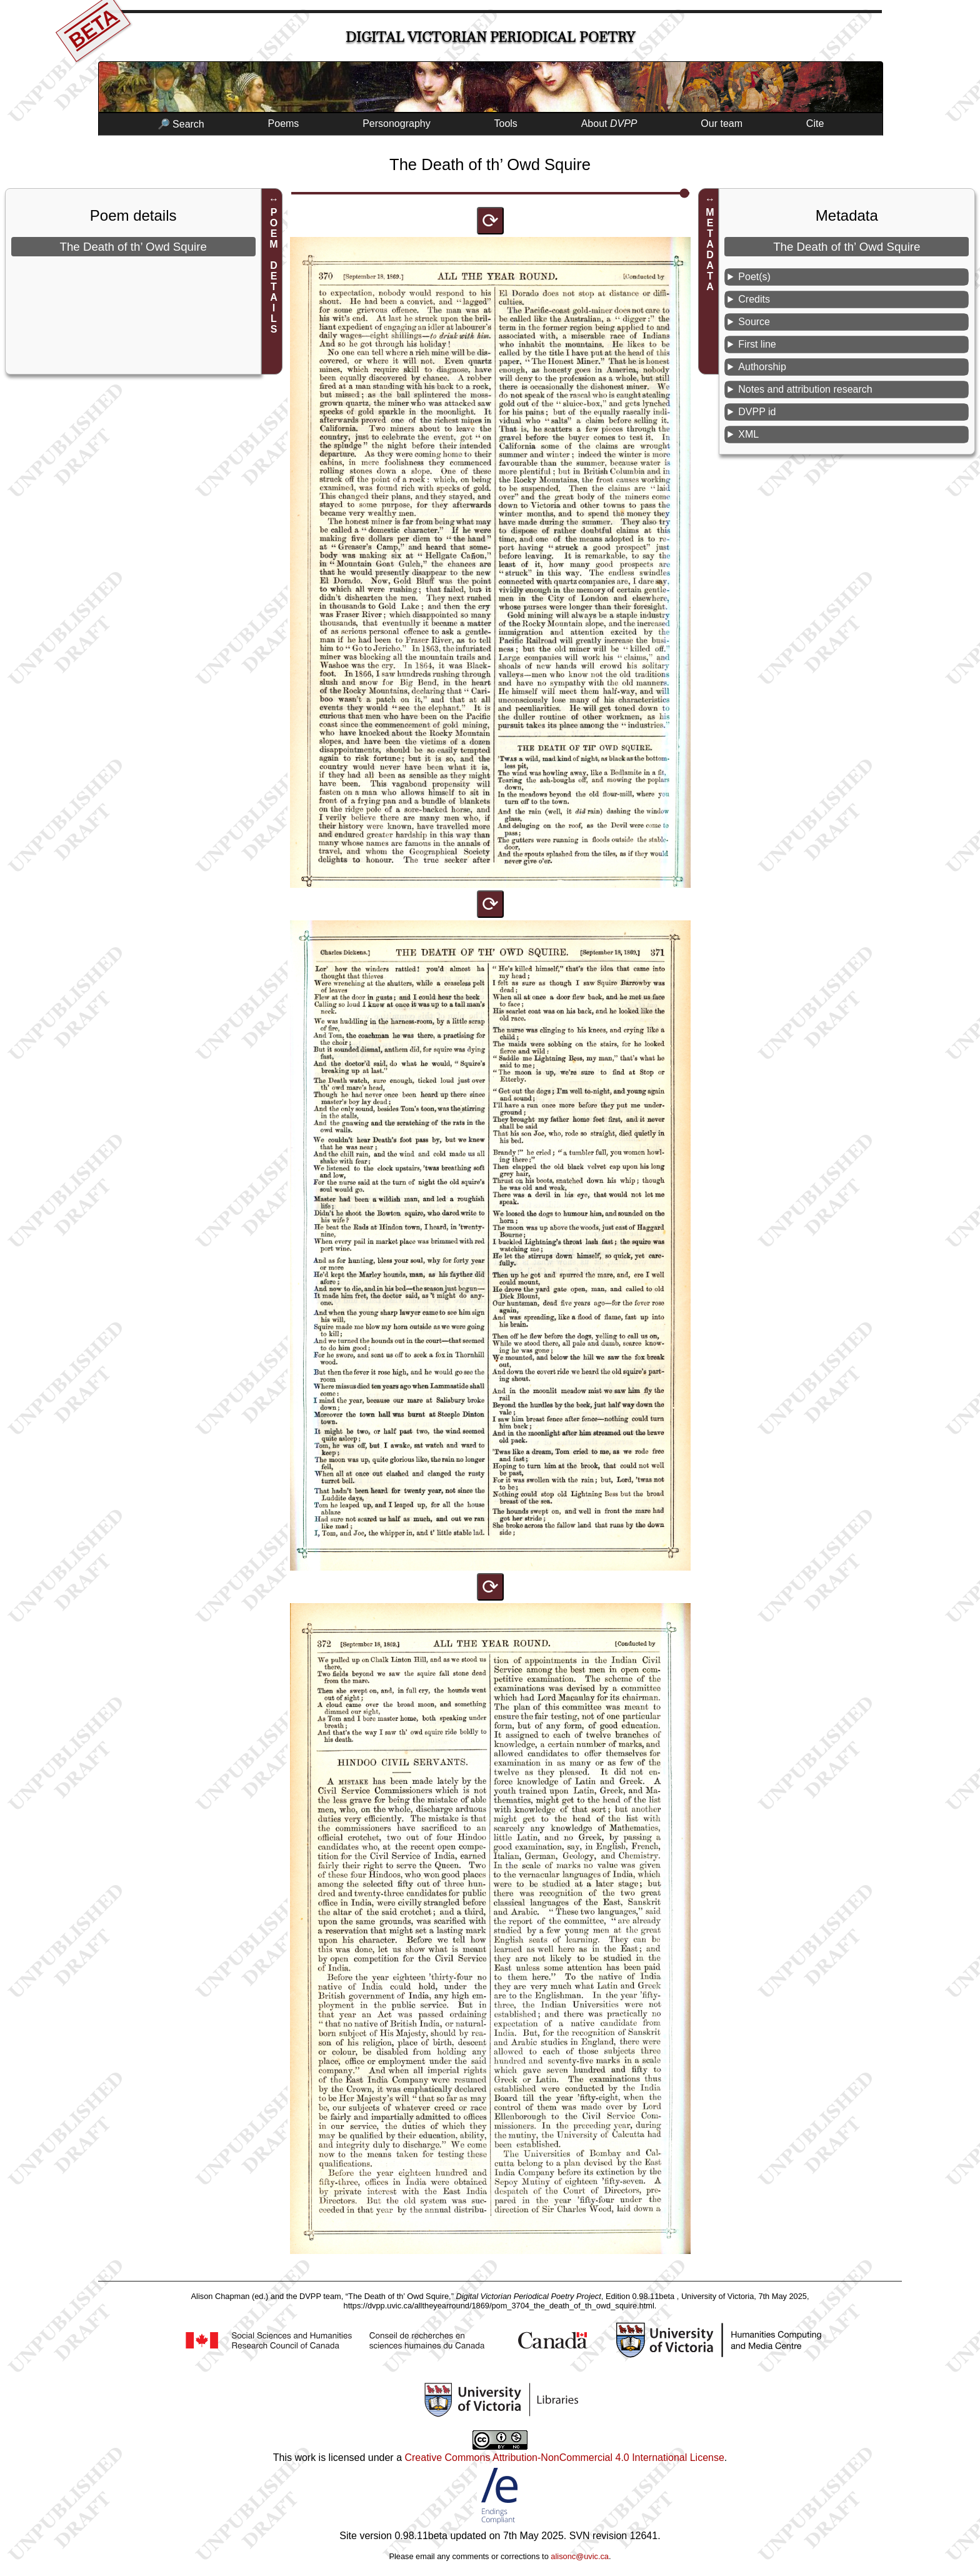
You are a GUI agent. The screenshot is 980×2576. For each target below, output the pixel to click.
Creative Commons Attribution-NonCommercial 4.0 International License (564, 2457)
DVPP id (757, 411)
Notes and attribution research (805, 389)
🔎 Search (181, 124)
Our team (721, 123)
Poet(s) (754, 276)
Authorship (762, 366)
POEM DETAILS (274, 271)
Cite (815, 123)
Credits (754, 299)
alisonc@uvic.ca (580, 2556)
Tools (506, 123)
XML (748, 434)
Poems (283, 123)
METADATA (710, 249)
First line (757, 344)
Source (754, 321)
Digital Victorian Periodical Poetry (490, 37)
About (609, 123)
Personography (396, 123)
